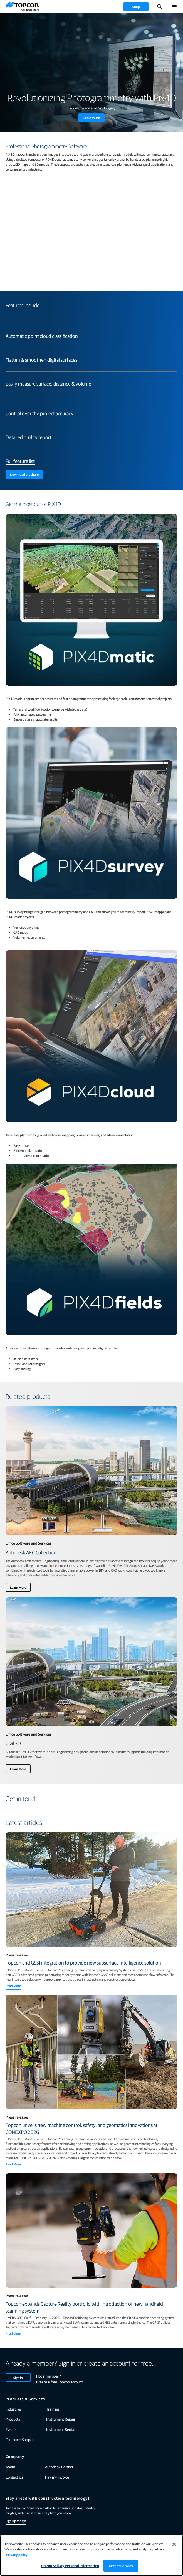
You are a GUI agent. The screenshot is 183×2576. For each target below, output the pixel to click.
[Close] (174, 2544)
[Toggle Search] (159, 6)
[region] (91, 2555)
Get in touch (91, 117)
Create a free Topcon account (59, 2381)
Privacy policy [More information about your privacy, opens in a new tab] (17, 2554)
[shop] (136, 6)
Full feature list (20, 461)
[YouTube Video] (91, 228)
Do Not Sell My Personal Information (70, 2565)
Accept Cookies (120, 2565)
